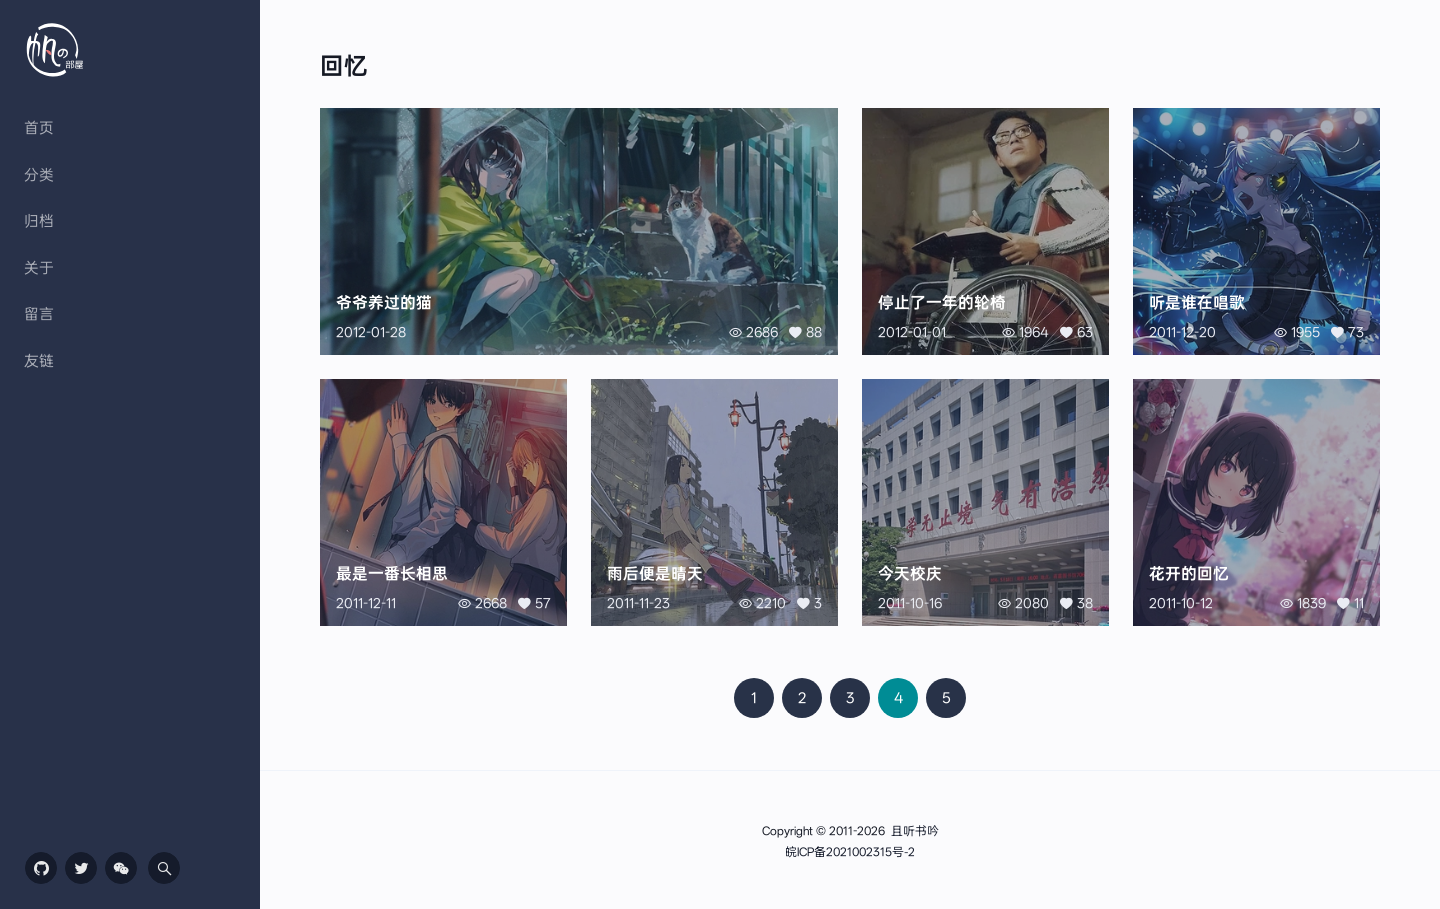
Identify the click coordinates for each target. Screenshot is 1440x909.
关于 (39, 268)
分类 (39, 175)
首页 (39, 128)
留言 (39, 314)
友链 (39, 361)
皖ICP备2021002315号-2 (850, 852)
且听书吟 (915, 831)
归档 (39, 221)
